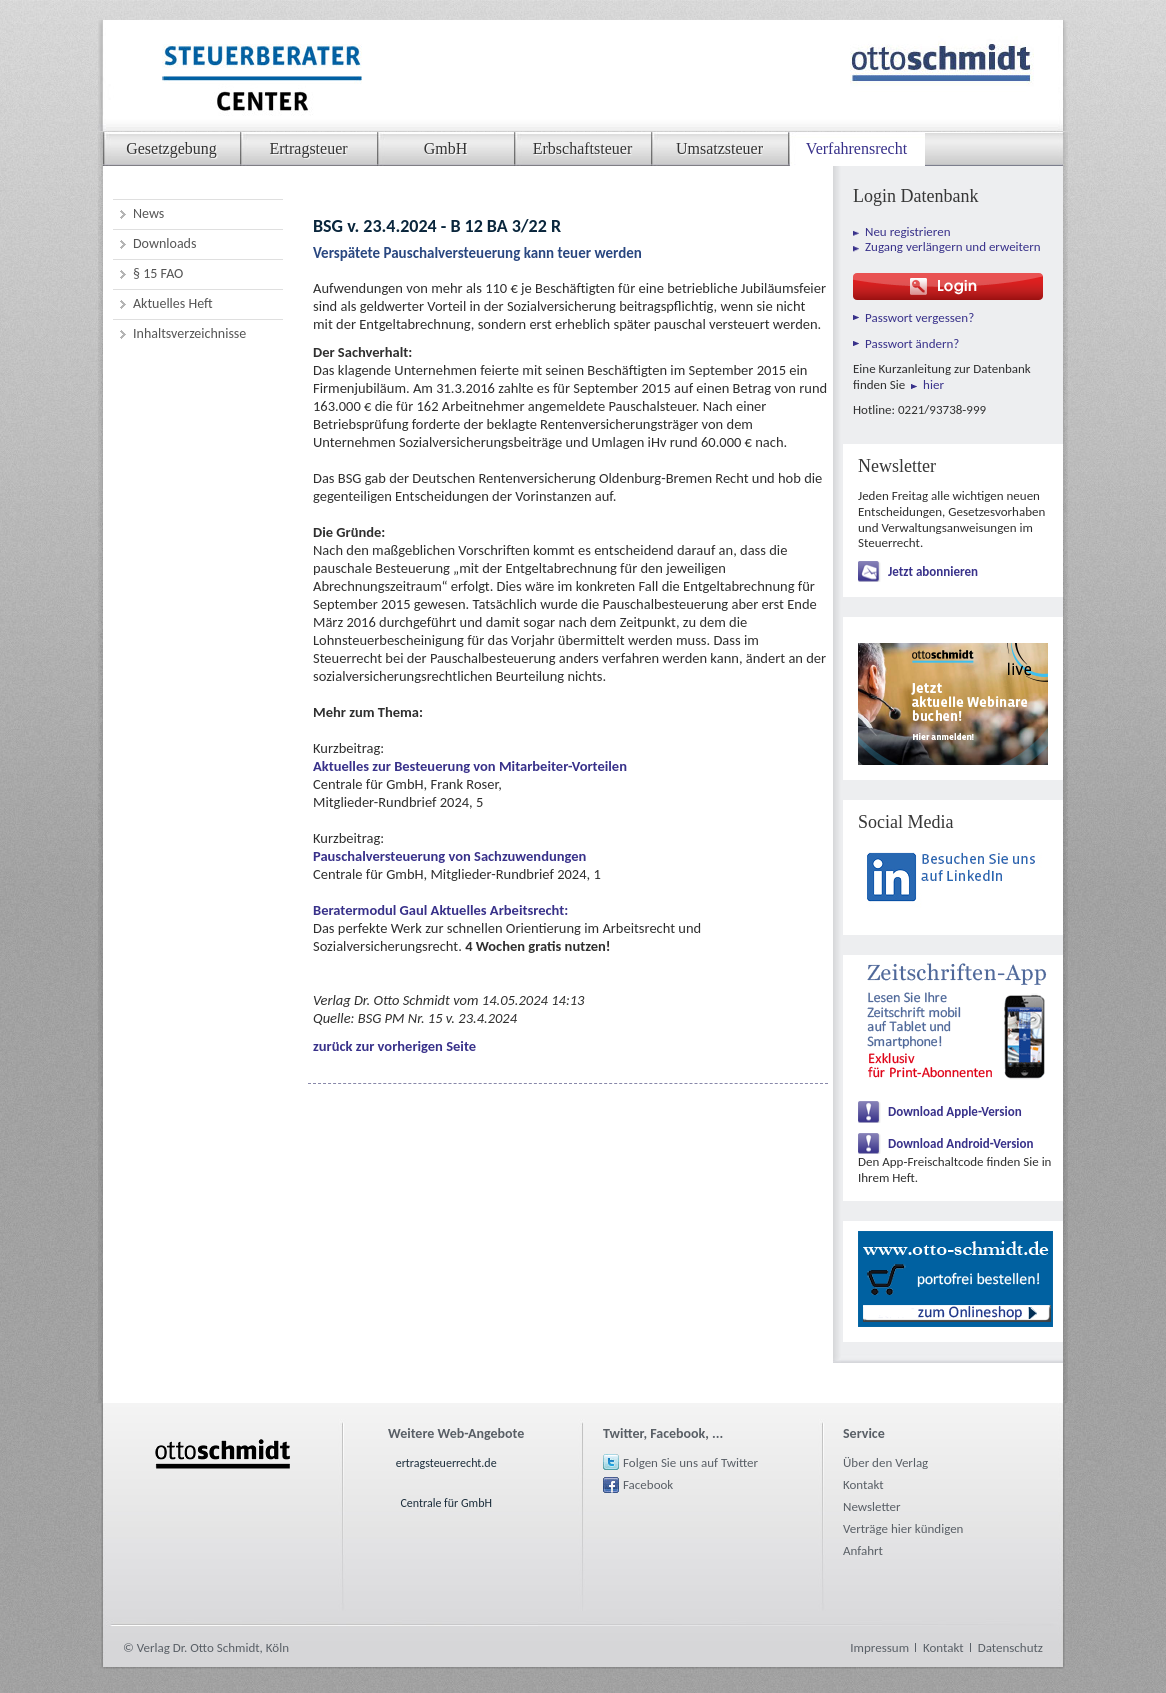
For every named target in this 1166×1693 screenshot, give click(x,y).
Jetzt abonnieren (933, 571)
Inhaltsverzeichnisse (189, 333)
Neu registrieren (908, 231)
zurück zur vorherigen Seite (394, 1046)
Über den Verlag (885, 1462)
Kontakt (863, 1484)
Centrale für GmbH (446, 1503)
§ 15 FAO (158, 273)
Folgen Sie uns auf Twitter (690, 1462)
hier (933, 384)
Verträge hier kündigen (903, 1528)
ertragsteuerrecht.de (446, 1463)
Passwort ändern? (912, 343)
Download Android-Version (961, 1143)
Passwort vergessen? (919, 317)
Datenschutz (1010, 1647)
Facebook (648, 1484)
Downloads (164, 243)
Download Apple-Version (955, 1111)
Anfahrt (863, 1550)
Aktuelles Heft (173, 303)
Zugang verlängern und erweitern (953, 246)
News (148, 213)
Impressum (879, 1647)
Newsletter (872, 1506)
